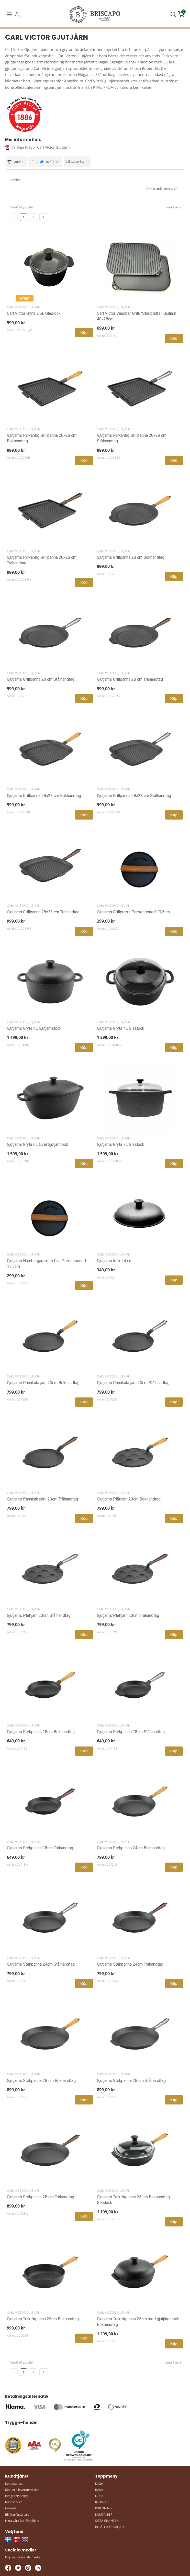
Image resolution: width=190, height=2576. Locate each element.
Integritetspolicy (16, 2496)
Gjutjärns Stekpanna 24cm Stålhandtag (41, 1964)
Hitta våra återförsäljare (22, 2520)
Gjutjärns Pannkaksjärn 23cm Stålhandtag (133, 1382)
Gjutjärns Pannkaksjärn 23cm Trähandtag (42, 1499)
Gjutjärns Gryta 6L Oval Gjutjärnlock (37, 1144)
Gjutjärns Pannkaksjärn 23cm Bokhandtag (43, 1382)
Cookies (10, 2508)
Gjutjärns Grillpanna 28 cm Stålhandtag (40, 679)
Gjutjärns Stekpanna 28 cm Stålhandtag (131, 2080)
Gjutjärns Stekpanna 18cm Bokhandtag (41, 1731)
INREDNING (103, 2508)
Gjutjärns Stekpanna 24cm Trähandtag (130, 1964)
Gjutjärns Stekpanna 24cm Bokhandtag (131, 1847)
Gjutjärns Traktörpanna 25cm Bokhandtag (43, 2318)
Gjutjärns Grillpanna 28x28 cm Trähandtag (43, 912)
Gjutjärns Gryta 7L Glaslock (120, 1144)
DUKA (99, 2496)
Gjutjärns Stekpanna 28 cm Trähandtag (40, 2196)
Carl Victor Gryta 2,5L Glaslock (34, 313)
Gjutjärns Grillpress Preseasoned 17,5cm (133, 912)
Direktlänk (154, 188)
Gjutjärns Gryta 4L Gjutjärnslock (34, 1028)
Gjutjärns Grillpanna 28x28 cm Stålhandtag (134, 795)
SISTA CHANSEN (107, 2520)
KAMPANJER (103, 2514)
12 (34, 162)
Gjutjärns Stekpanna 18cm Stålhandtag (131, 1731)
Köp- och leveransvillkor (22, 2490)
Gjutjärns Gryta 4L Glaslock (120, 1028)
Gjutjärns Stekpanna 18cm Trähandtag (40, 1847)
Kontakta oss (14, 2483)
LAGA (99, 2483)
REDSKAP (101, 2502)
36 (44, 162)
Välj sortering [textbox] (74, 162)
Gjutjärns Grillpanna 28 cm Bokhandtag (130, 557)
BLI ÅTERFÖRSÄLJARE (110, 2527)
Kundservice (14, 2502)
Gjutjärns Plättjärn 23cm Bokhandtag (129, 1499)
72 (54, 162)
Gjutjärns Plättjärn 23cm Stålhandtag (39, 1615)
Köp (83, 333)
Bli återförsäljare (17, 2514)
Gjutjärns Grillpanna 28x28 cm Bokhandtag (44, 795)
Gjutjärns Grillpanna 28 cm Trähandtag (130, 679)
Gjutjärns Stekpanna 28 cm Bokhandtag (41, 2080)
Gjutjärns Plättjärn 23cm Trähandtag (128, 1615)
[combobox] (77, 162)
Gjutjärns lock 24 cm (114, 1260)
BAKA (99, 2490)
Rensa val (171, 188)
